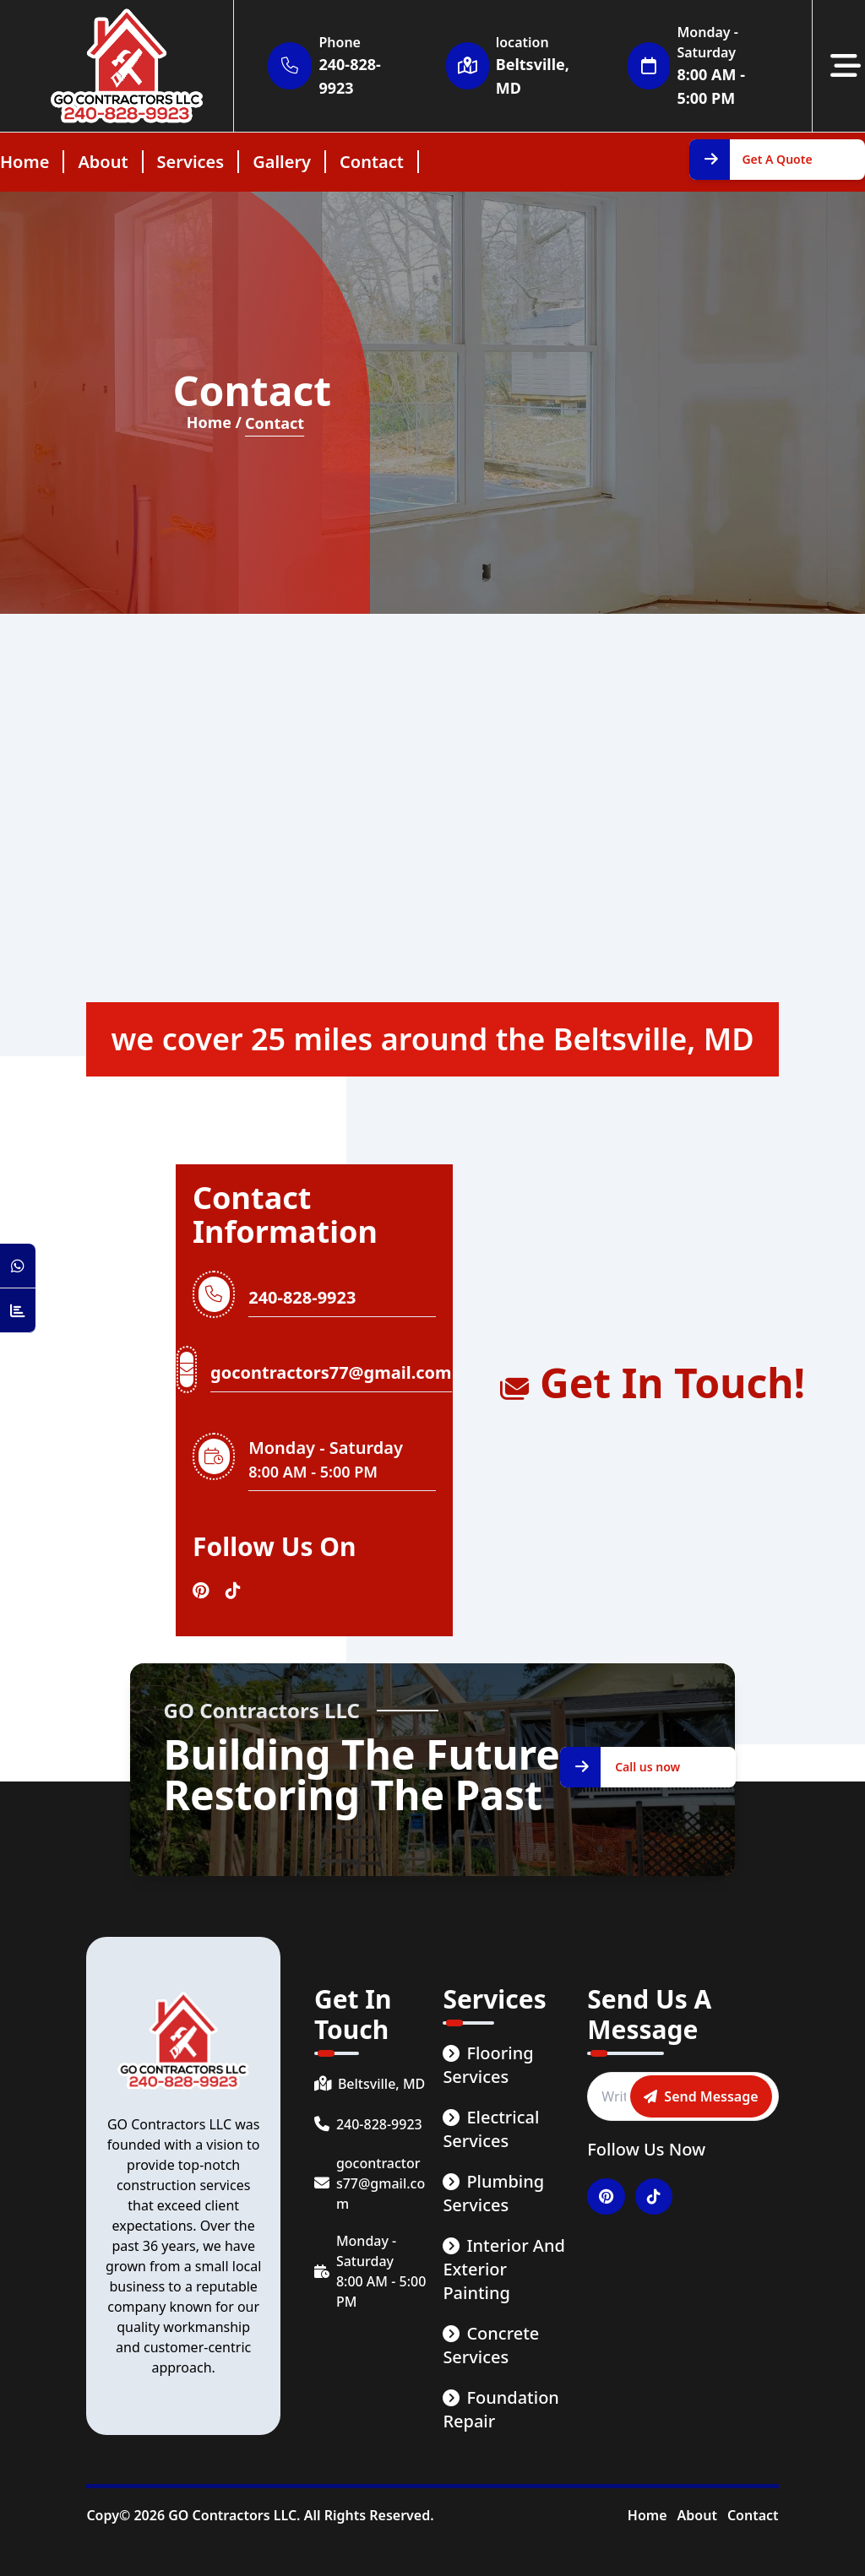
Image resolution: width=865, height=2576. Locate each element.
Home (647, 2515)
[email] (370, 2183)
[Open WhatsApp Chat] (17, 1266)
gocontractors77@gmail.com (330, 1372)
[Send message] (700, 2096)
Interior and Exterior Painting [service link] (504, 2269)
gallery (282, 161)
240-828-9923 (302, 1297)
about (103, 161)
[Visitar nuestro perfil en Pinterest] (201, 1591)
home (24, 161)
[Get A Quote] (777, 159)
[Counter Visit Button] (17, 1310)
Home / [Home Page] (214, 423)
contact (372, 161)
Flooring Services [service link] (488, 2065)
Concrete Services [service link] (491, 2345)
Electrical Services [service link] (491, 2129)
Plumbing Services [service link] (493, 2193)
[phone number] (370, 2124)
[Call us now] (648, 1767)
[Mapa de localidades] (433, 825)
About (697, 2515)
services (191, 161)
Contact (753, 2515)
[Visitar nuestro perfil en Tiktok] (233, 1591)
